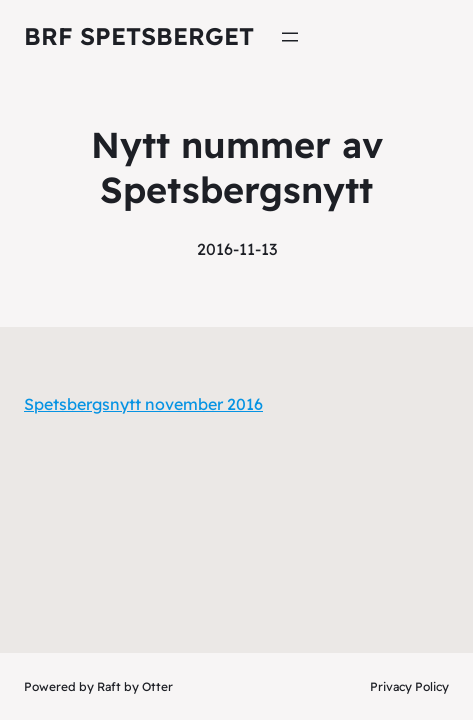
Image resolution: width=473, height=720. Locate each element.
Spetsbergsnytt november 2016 (143, 404)
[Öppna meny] (290, 37)
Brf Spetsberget (139, 36)
